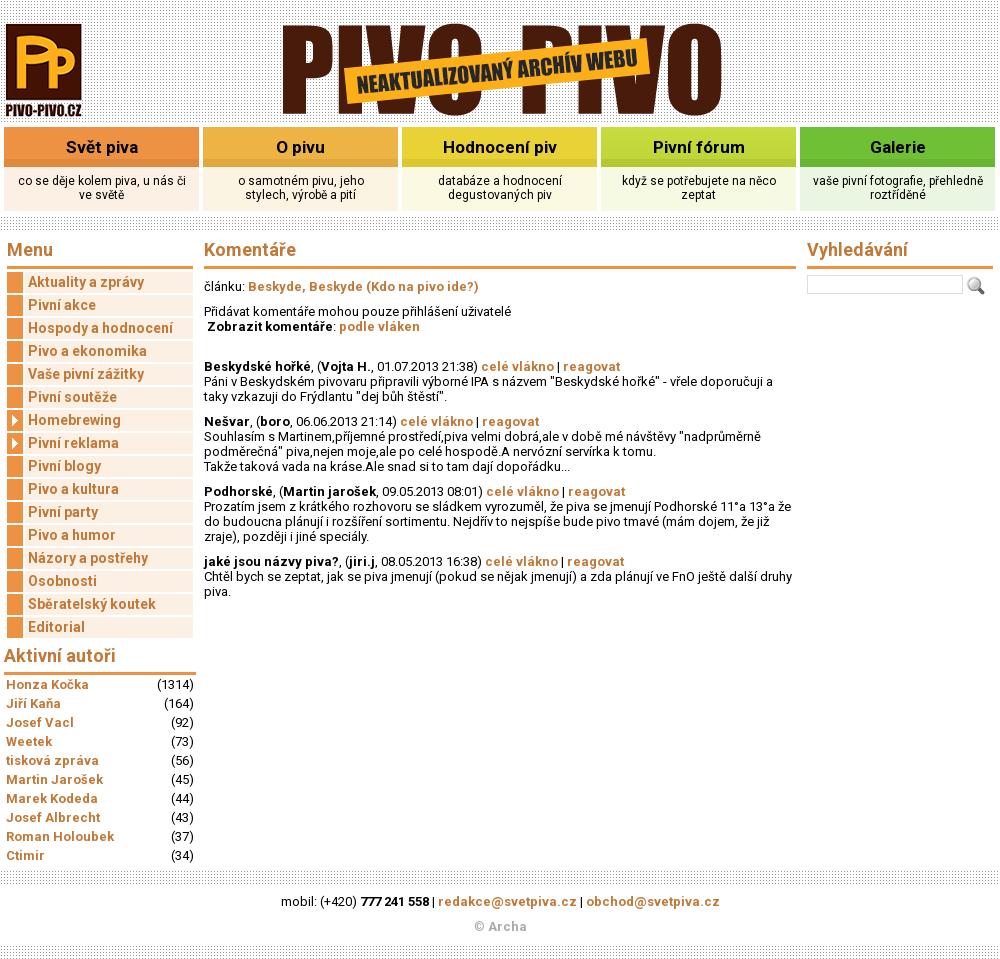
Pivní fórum (699, 147)
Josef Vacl (40, 722)
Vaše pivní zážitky (86, 374)
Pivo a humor (72, 535)
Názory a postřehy (88, 558)
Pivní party (63, 512)
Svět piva (102, 147)
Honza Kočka (47, 684)
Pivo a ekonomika (87, 351)
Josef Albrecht (53, 817)
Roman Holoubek (60, 836)
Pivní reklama (63, 443)
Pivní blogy (64, 466)
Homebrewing (64, 420)
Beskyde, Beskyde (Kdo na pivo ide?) (363, 286)
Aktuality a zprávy (86, 282)
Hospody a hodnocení (100, 328)
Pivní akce (62, 305)
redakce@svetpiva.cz (507, 901)
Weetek (29, 741)
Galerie (898, 147)
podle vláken (379, 326)
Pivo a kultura (73, 489)
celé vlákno (517, 366)
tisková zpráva (52, 760)
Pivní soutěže (72, 397)
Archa (507, 926)
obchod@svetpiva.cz (653, 901)
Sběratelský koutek (92, 604)
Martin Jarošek (54, 779)
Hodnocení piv (500, 147)
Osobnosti (62, 581)
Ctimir (25, 855)
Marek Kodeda (52, 798)
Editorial (56, 627)
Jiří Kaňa (33, 703)
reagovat (591, 366)
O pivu (300, 147)
